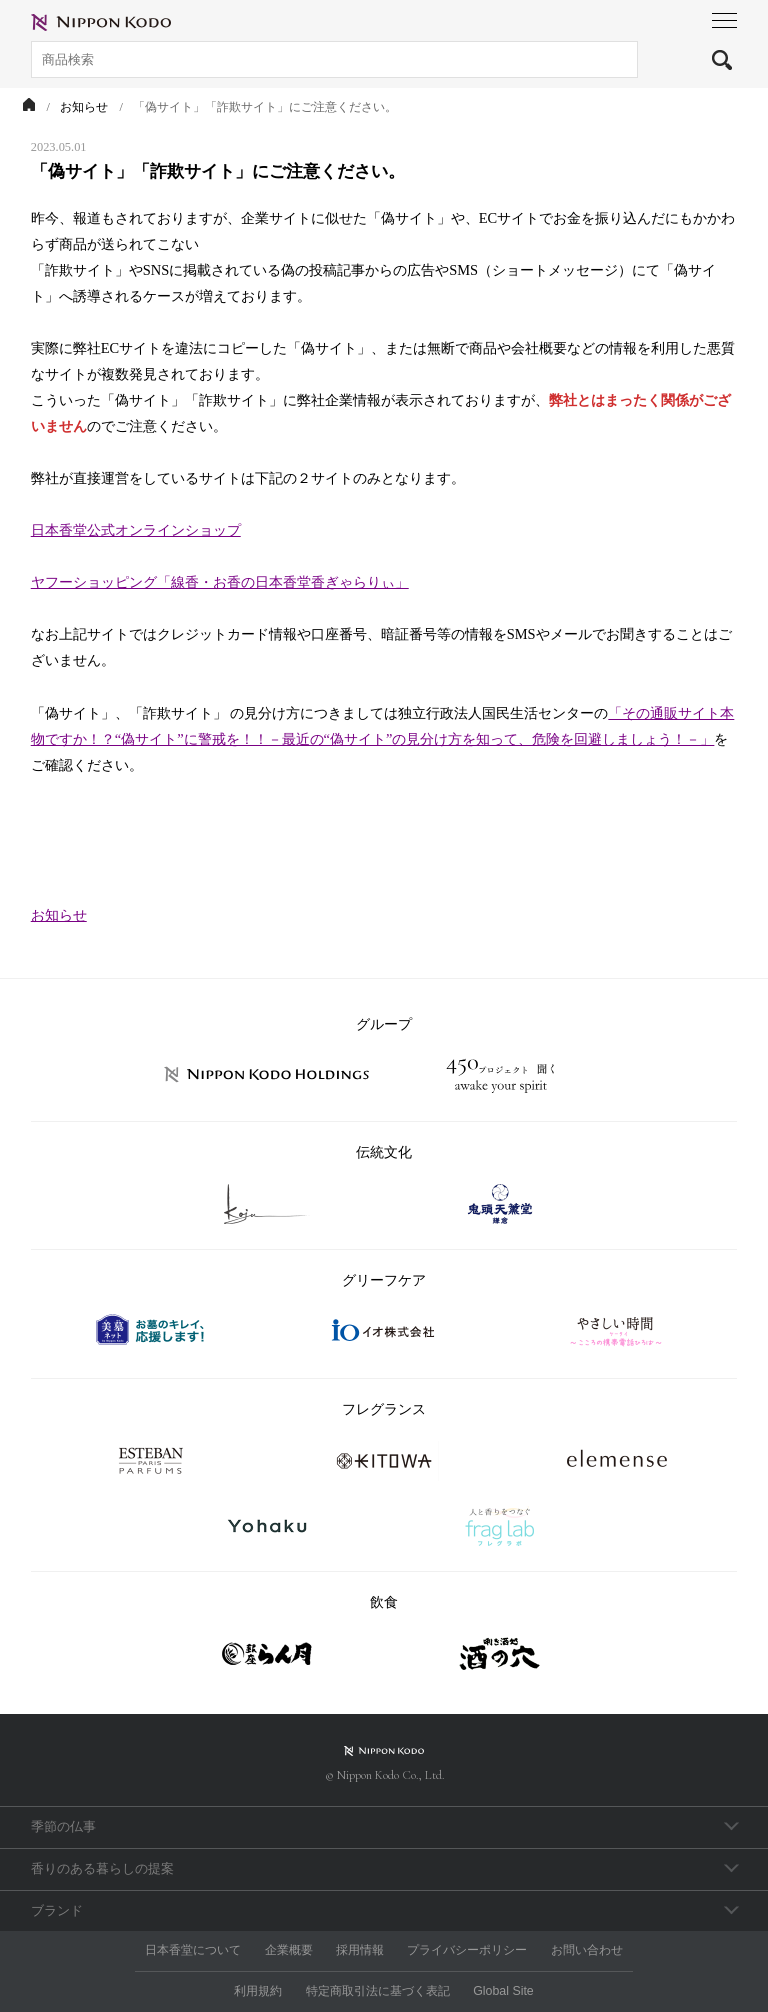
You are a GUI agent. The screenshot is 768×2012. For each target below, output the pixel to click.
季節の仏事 (63, 1826)
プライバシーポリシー (467, 1950)
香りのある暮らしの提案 (102, 1868)
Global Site (503, 1991)
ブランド (57, 1910)
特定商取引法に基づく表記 (378, 1991)
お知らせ (59, 915)
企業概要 (289, 1950)
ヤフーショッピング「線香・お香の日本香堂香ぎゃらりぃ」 (220, 582)
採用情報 (360, 1950)
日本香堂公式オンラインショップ (136, 530)
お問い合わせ (587, 1950)
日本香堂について (193, 1950)
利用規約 (258, 1991)
